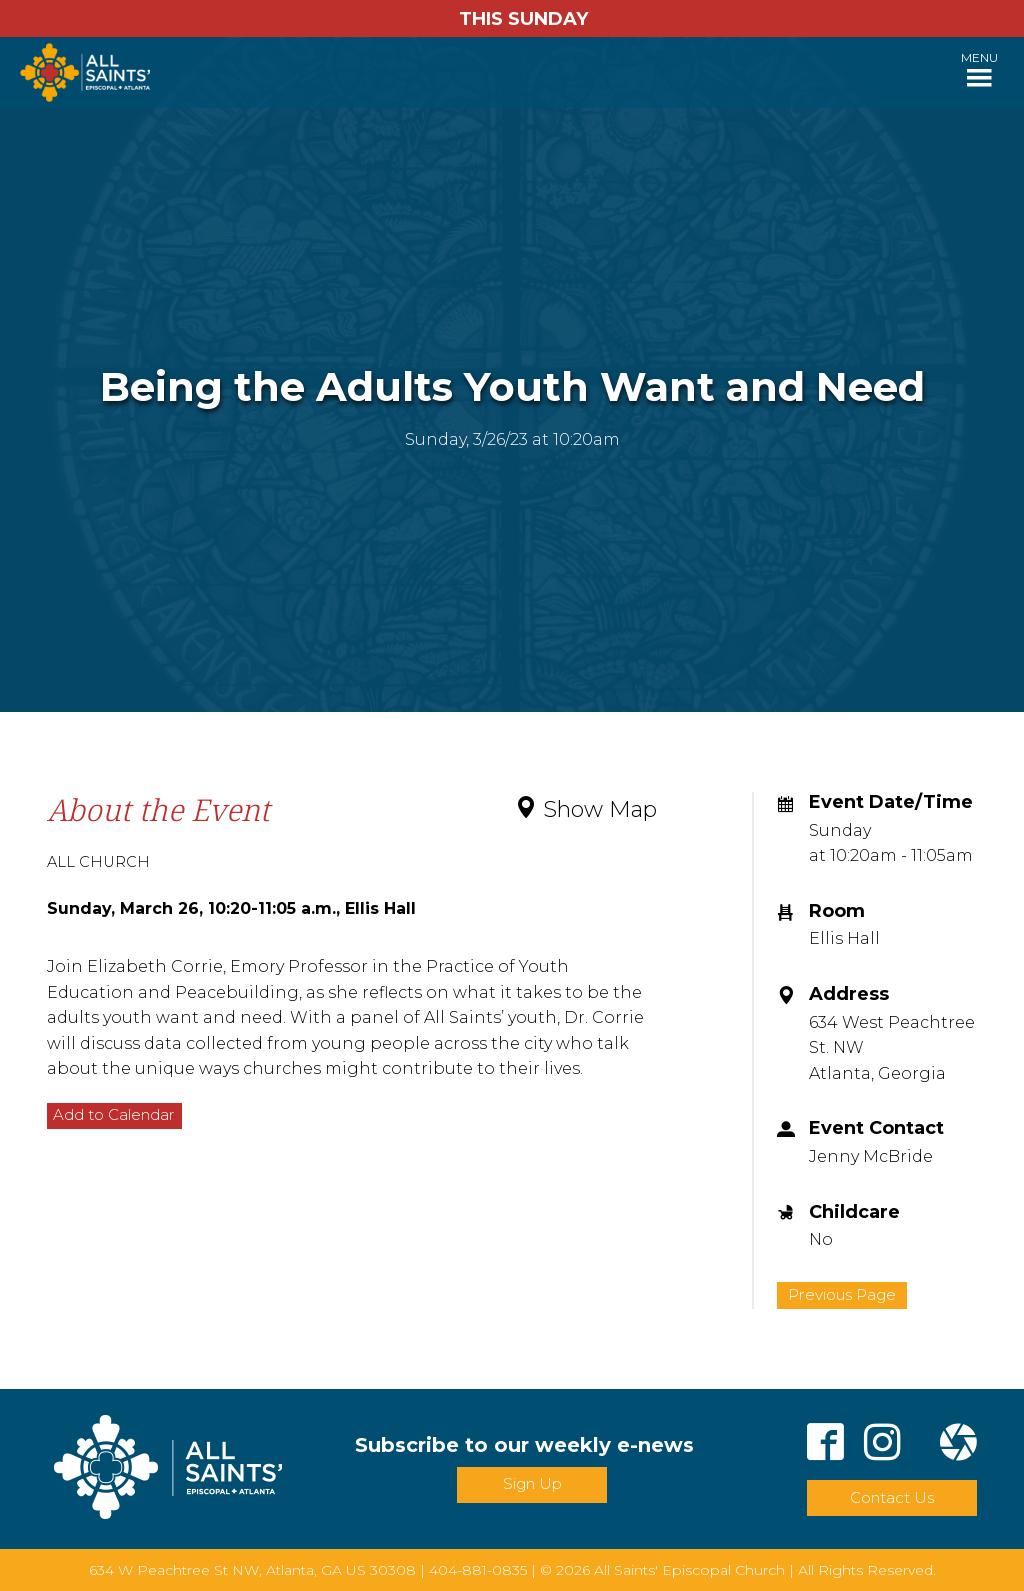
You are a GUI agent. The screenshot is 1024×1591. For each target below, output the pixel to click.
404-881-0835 (478, 1570)
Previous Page (842, 1294)
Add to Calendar (114, 1114)
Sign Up (532, 1483)
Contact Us (892, 1497)
